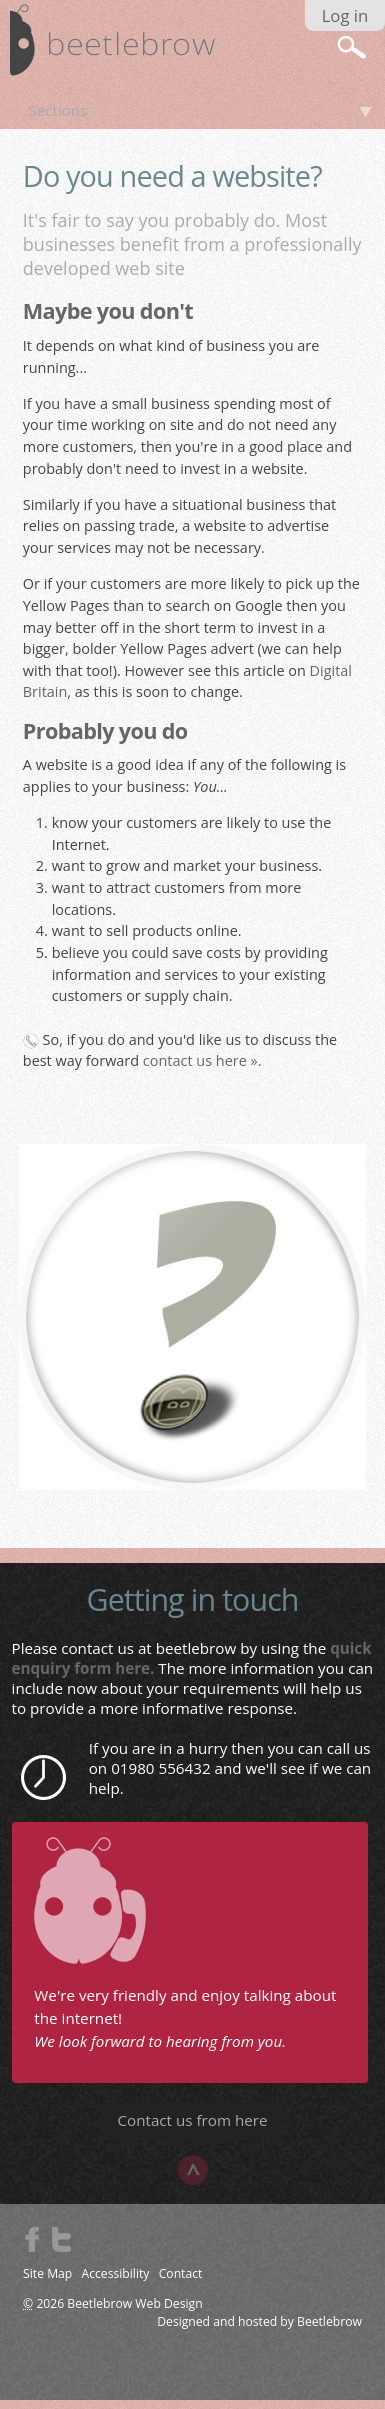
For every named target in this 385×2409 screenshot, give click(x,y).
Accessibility (116, 2273)
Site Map (47, 2273)
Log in (345, 15)
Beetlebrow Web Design (134, 2303)
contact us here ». (202, 1060)
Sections (57, 110)
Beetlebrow (329, 2321)
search (351, 46)
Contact (181, 2273)
